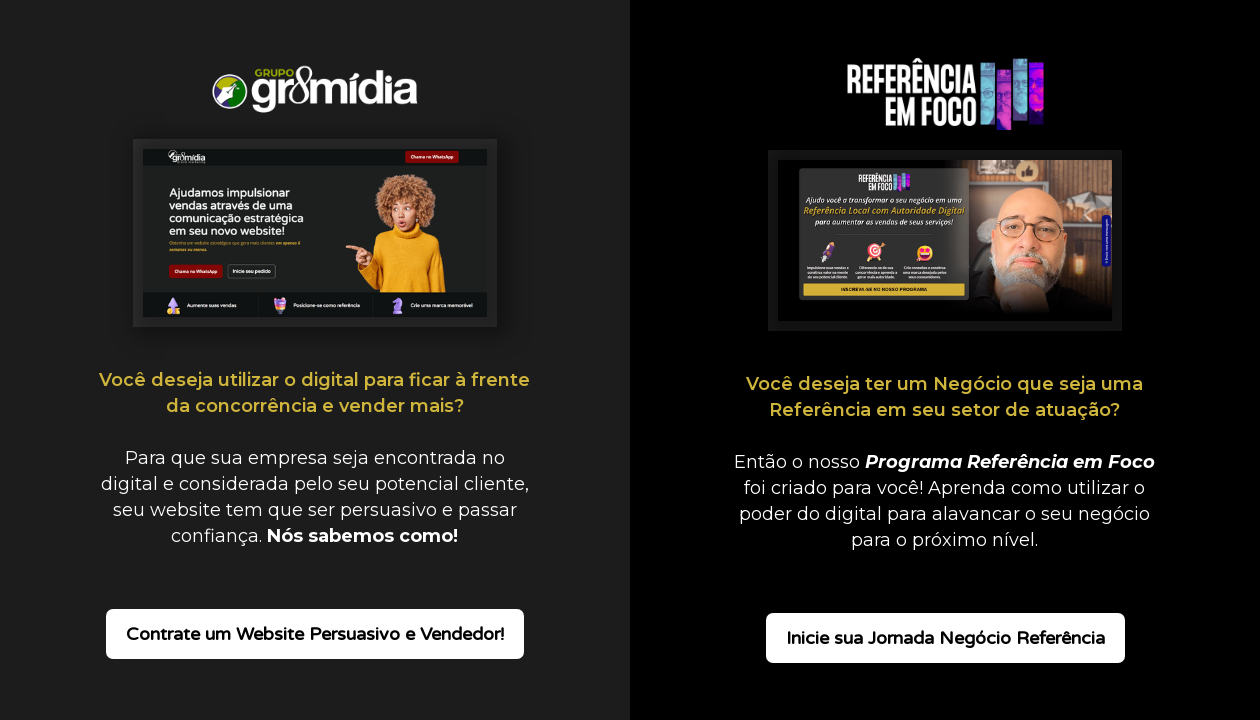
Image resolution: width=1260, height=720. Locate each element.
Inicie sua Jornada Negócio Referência (945, 638)
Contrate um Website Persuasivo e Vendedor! (315, 634)
